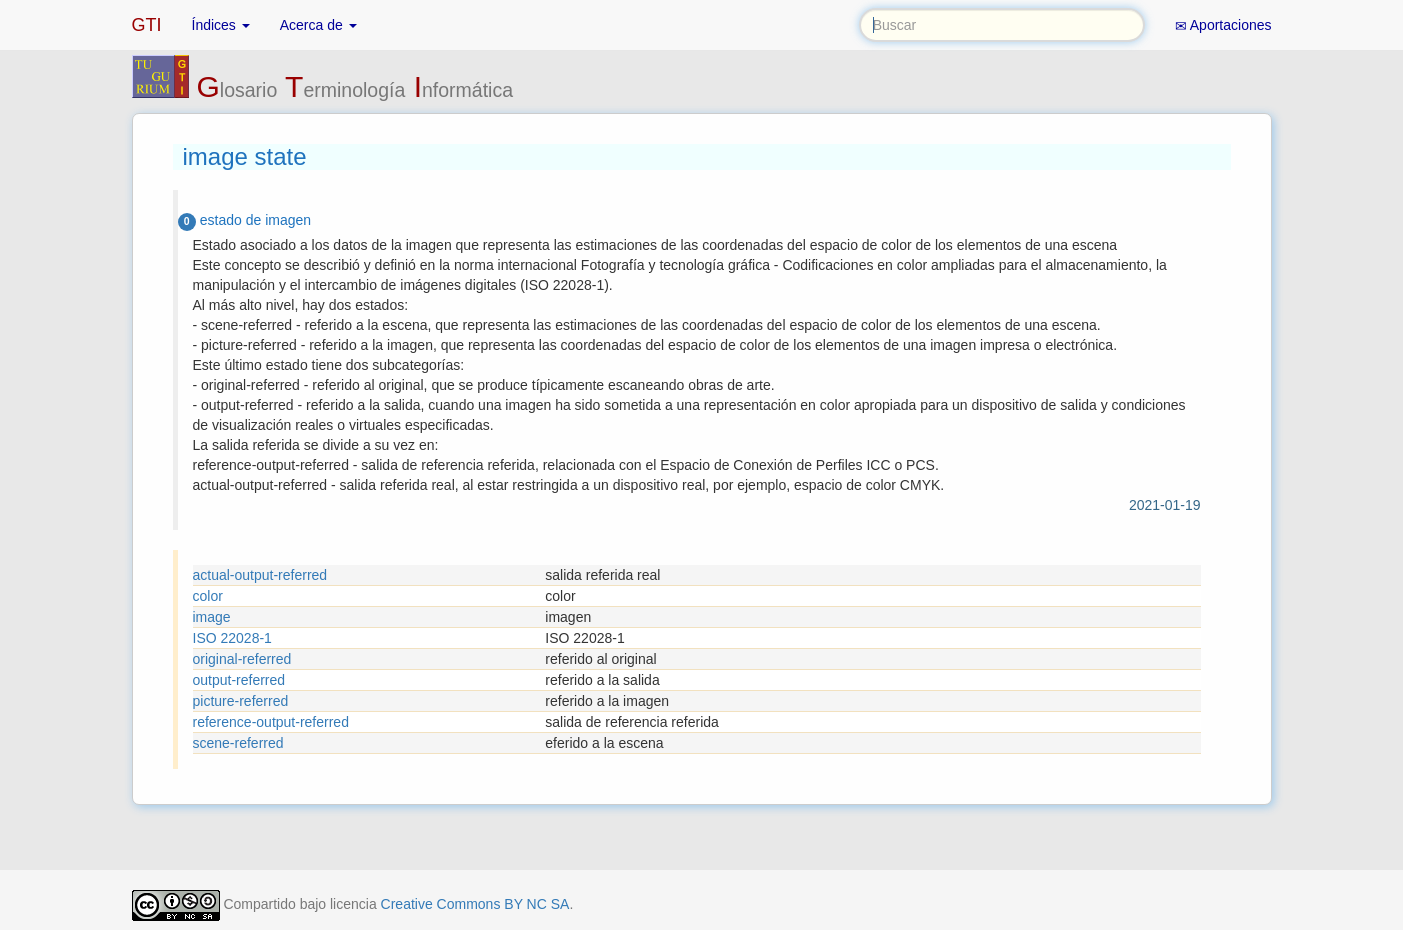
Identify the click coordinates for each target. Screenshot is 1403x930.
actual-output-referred (260, 575)
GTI (147, 25)
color (208, 596)
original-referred (242, 659)
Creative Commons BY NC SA (475, 904)
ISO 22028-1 (232, 638)
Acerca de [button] (318, 25)
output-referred (239, 680)
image (212, 617)
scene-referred (238, 743)
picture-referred (241, 701)
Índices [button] (221, 25)
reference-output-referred (271, 722)
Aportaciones (1223, 25)
